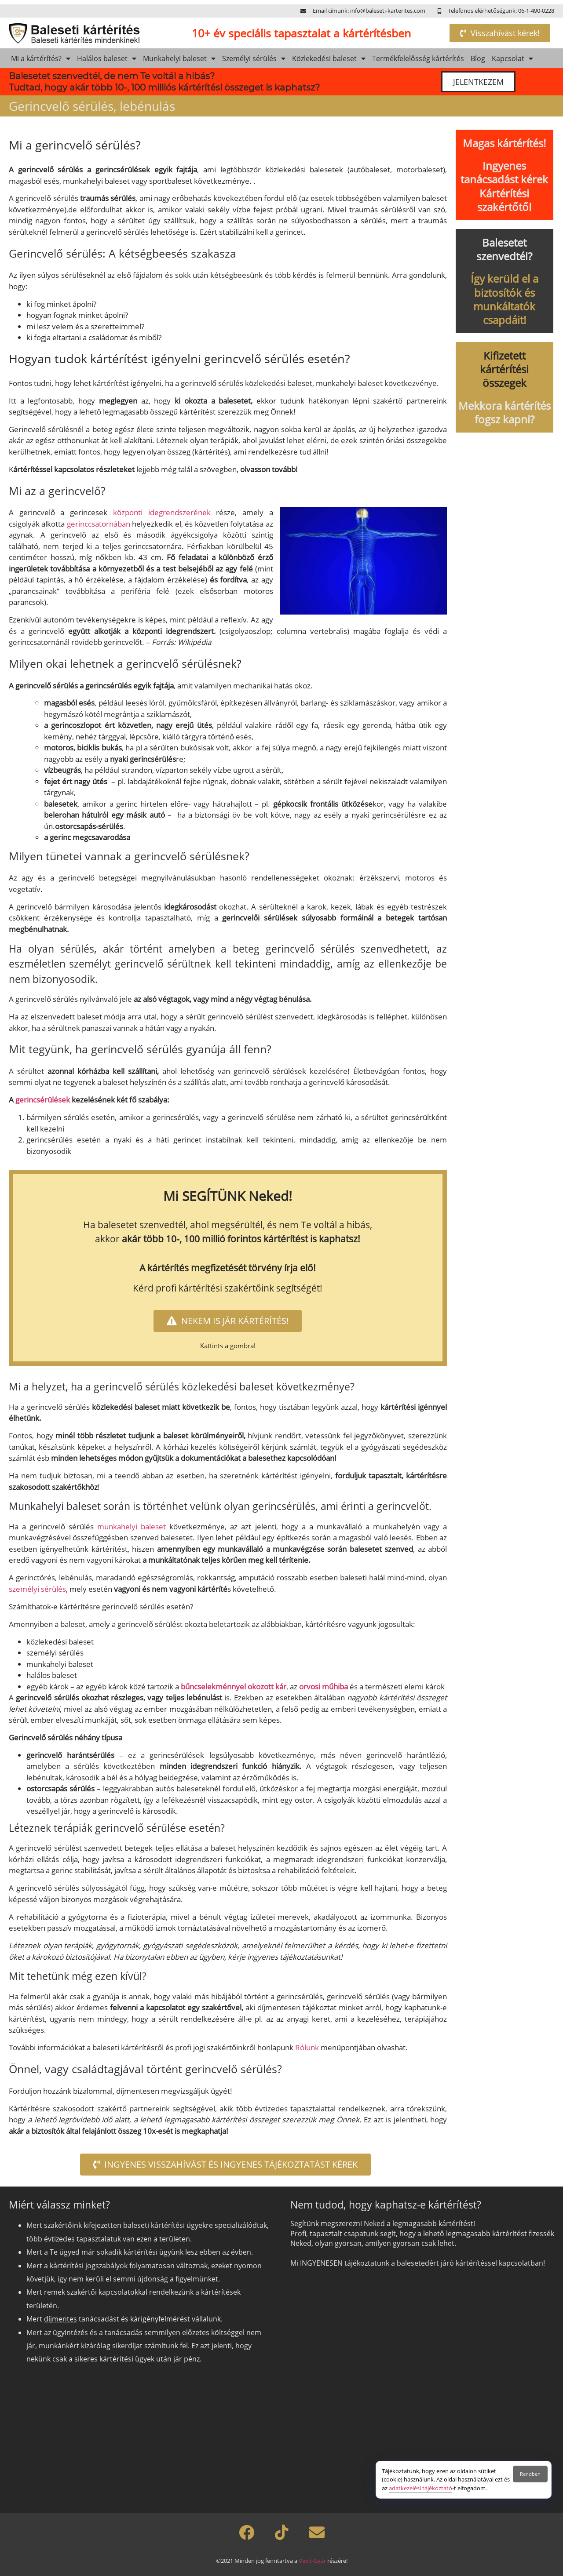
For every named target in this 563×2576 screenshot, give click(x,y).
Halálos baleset (106, 58)
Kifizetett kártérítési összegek (504, 369)
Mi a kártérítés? (40, 58)
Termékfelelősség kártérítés (418, 58)
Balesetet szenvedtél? (504, 249)
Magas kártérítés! (504, 143)
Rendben (530, 2473)
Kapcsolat (512, 58)
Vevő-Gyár (312, 2561)
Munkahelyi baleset (179, 58)
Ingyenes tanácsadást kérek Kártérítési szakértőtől (504, 186)
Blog (478, 58)
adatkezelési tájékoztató (420, 2488)
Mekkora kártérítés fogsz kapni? (504, 412)
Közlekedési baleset (329, 58)
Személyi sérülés (253, 58)
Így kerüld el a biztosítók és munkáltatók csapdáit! (504, 299)
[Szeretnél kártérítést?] (421, 2386)
